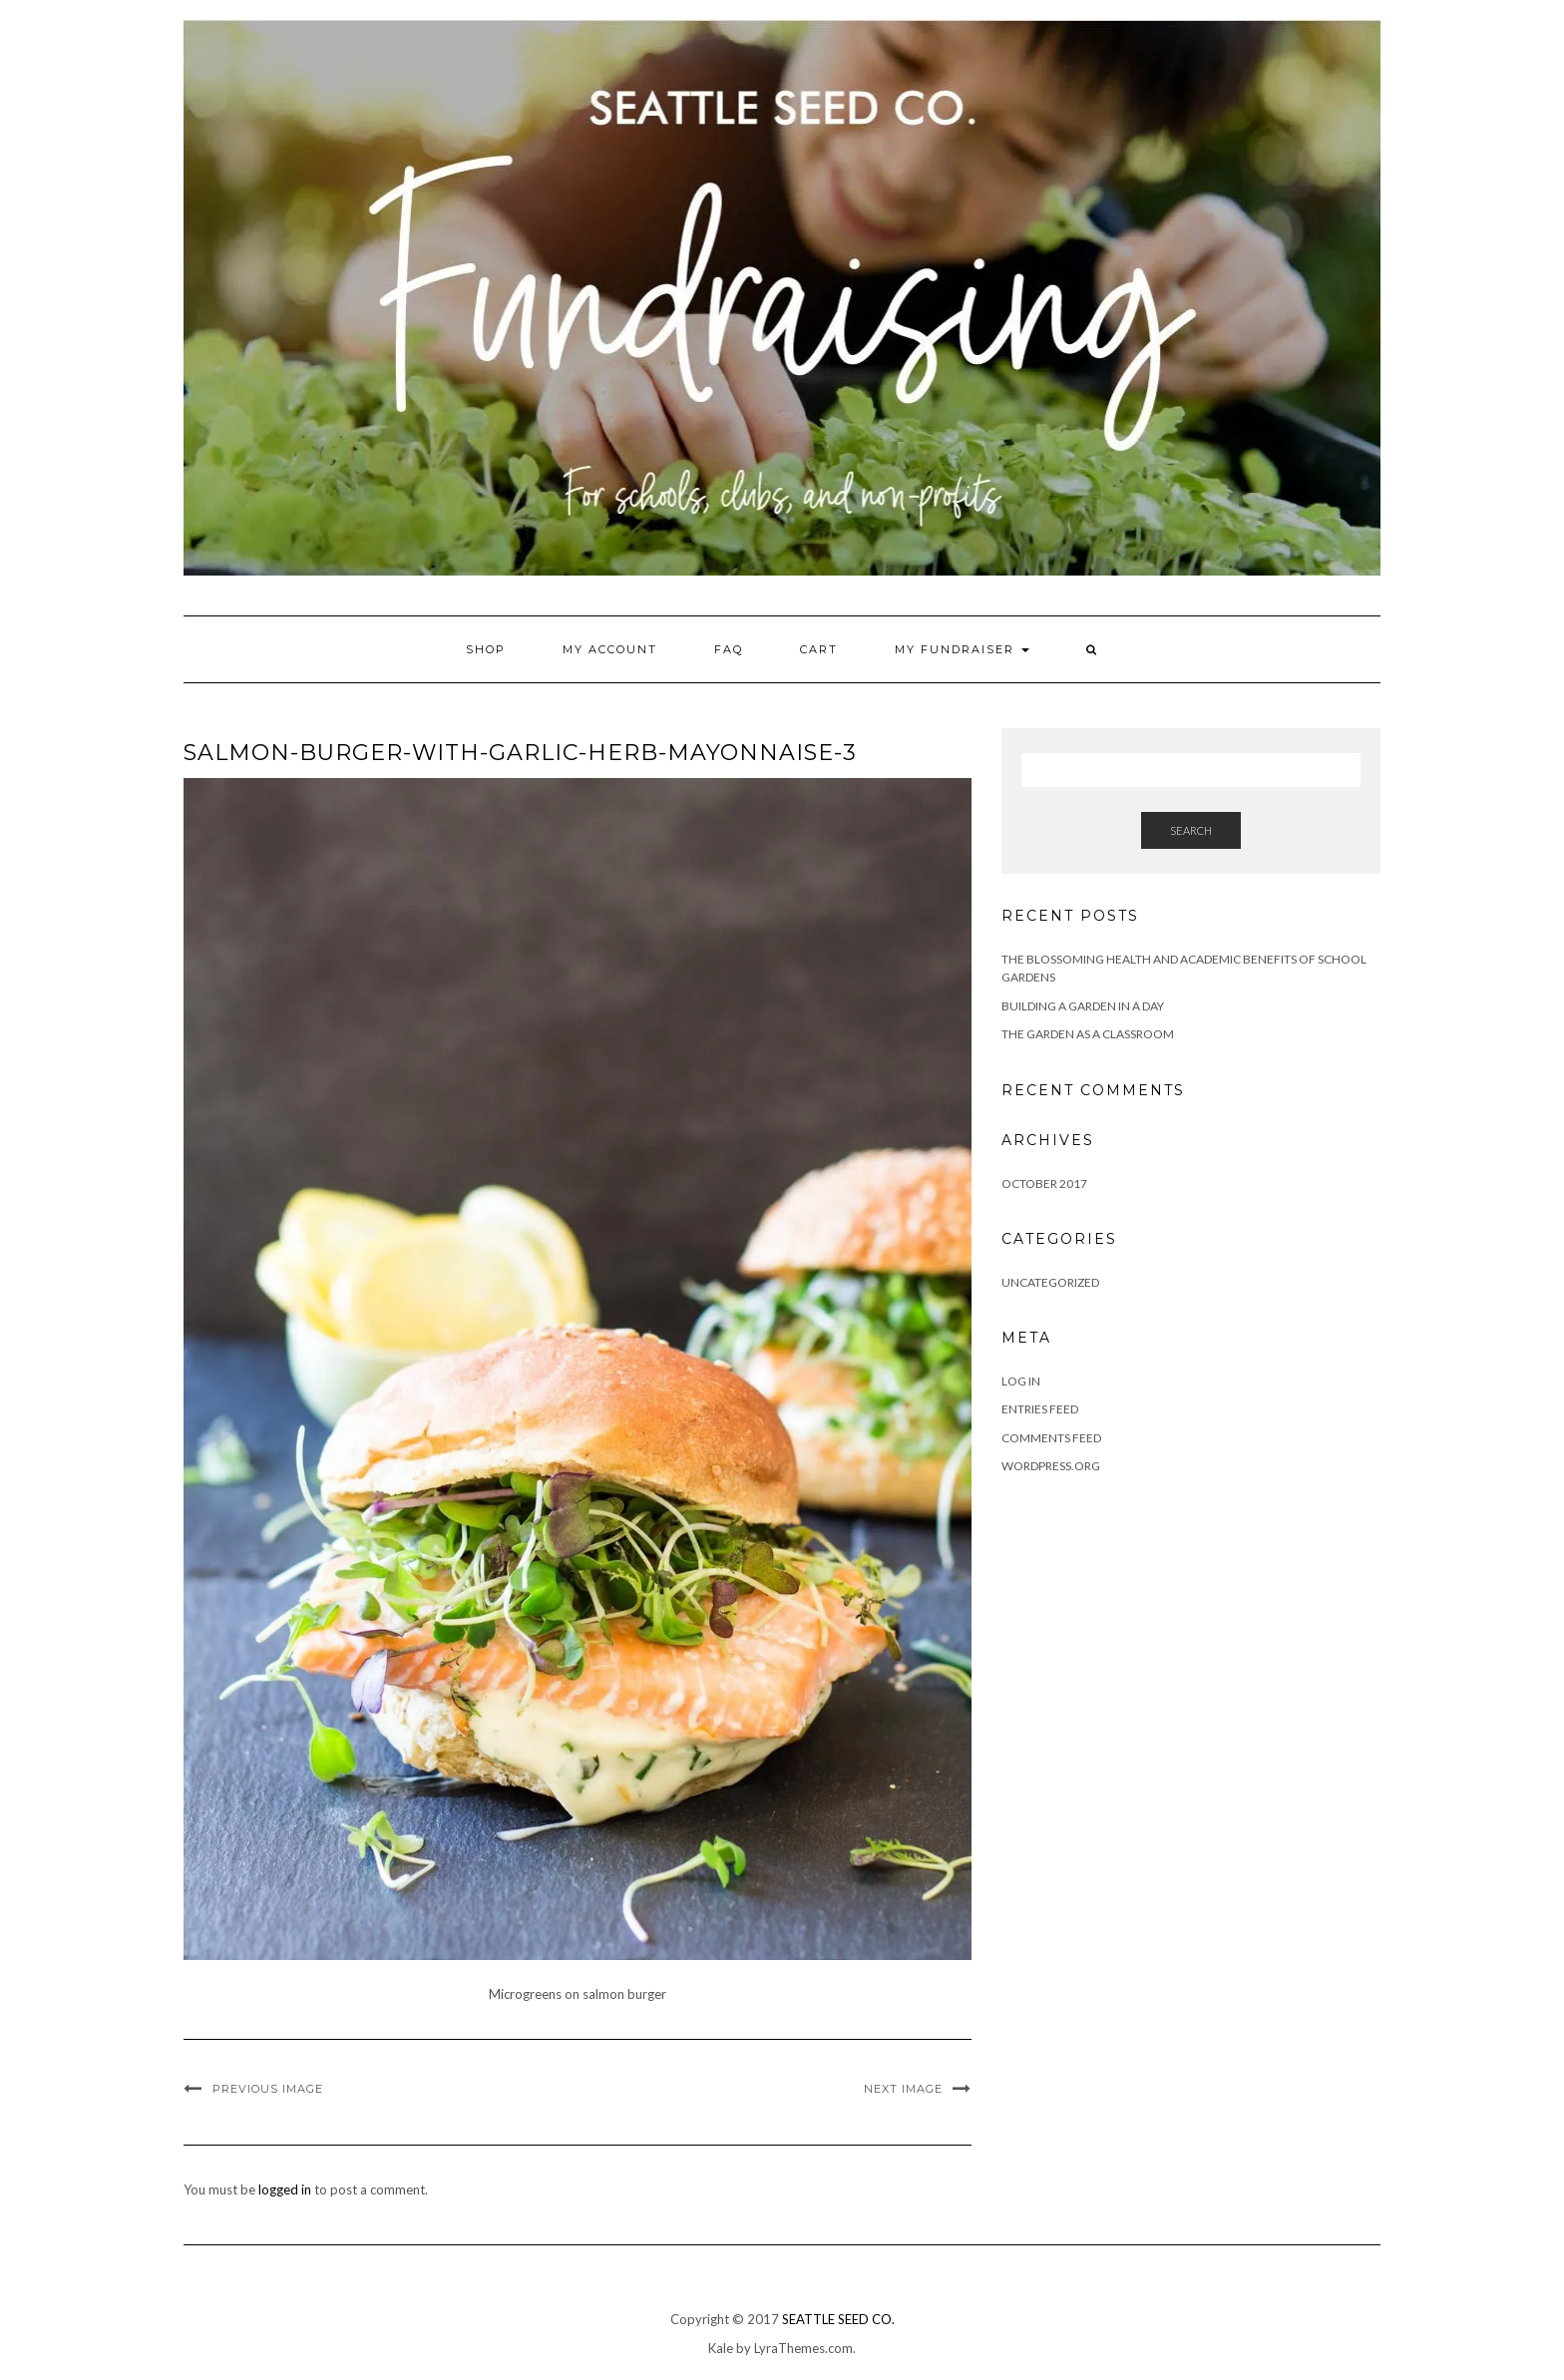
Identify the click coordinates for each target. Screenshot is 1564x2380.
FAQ (728, 649)
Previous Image (267, 2089)
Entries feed (1039, 1408)
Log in (1020, 1381)
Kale (720, 2348)
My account (610, 649)
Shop (486, 649)
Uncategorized (1050, 1282)
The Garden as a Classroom (1087, 1033)
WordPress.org (1050, 1465)
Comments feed (1051, 1437)
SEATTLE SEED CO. (838, 2319)
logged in (284, 2189)
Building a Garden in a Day (1082, 1005)
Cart (819, 649)
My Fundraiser (962, 649)
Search (1191, 830)
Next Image (903, 2089)
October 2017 (1044, 1183)
